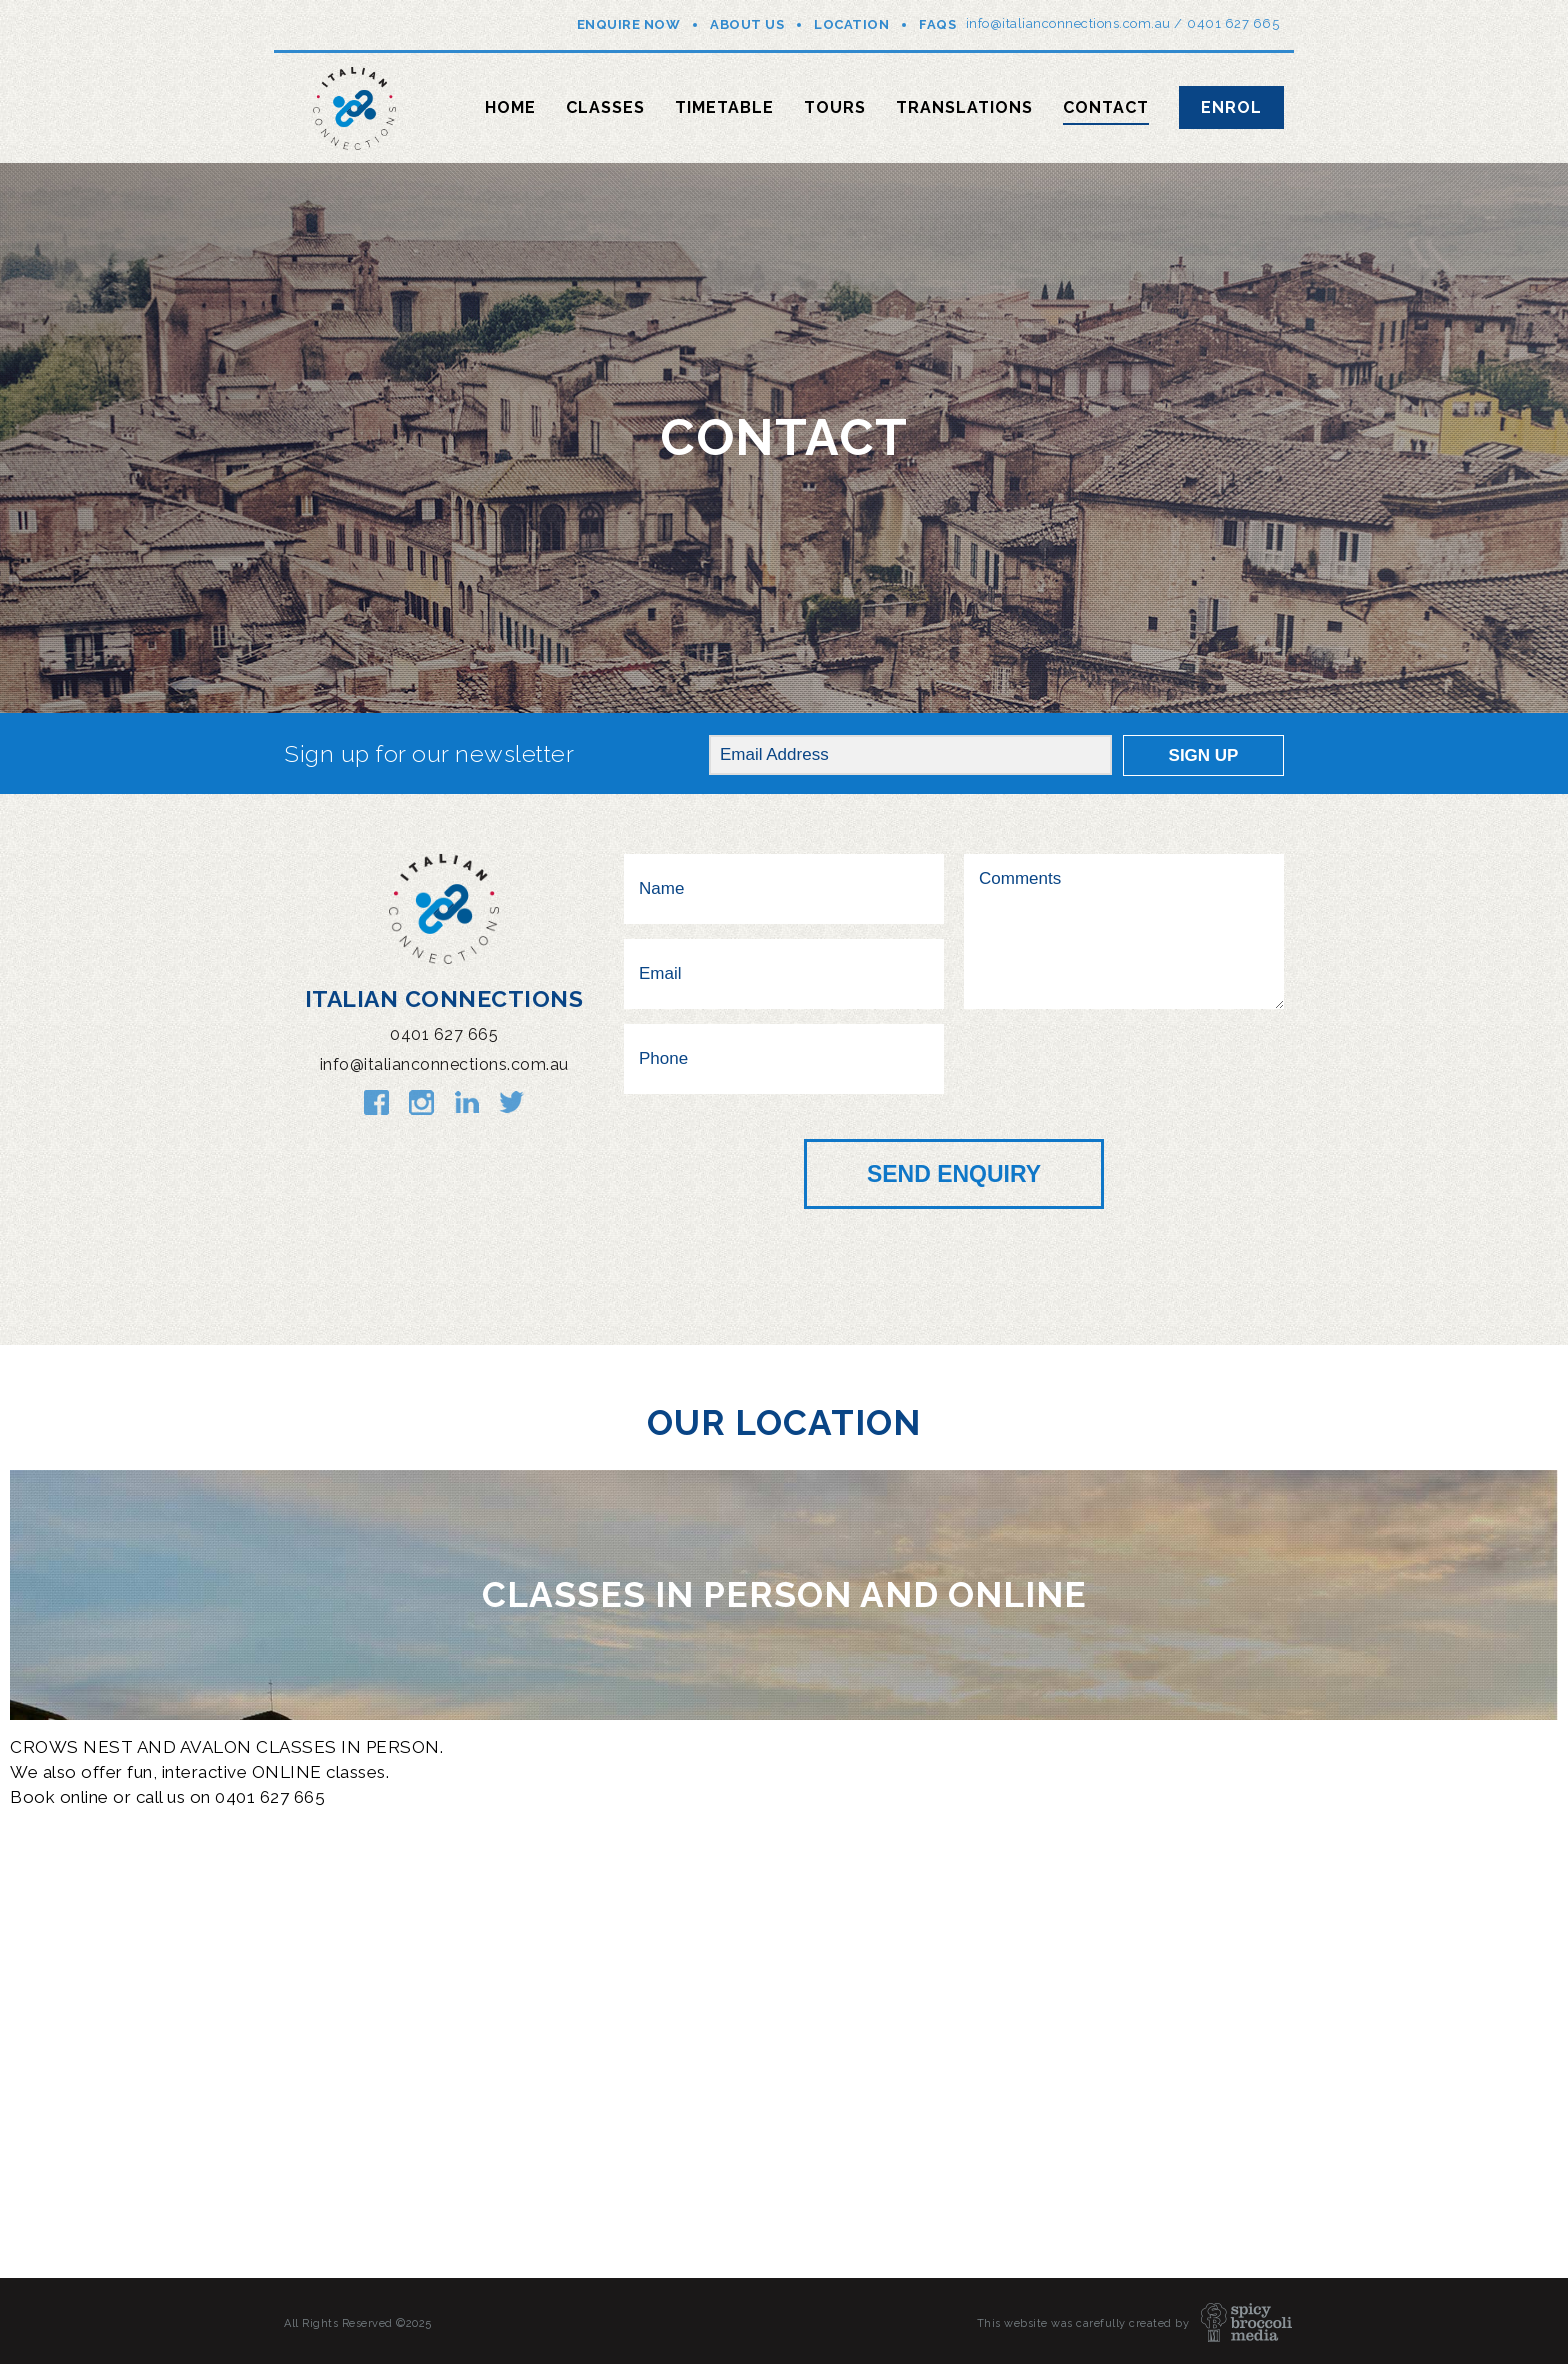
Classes (605, 107)
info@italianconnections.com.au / (1074, 23)
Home (510, 107)
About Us (747, 24)
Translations (964, 107)
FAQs (937, 24)
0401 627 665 (1233, 23)
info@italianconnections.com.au (444, 1064)
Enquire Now (629, 24)
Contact (1106, 107)
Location (851, 24)
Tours (835, 107)
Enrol (1231, 107)
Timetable (724, 107)
